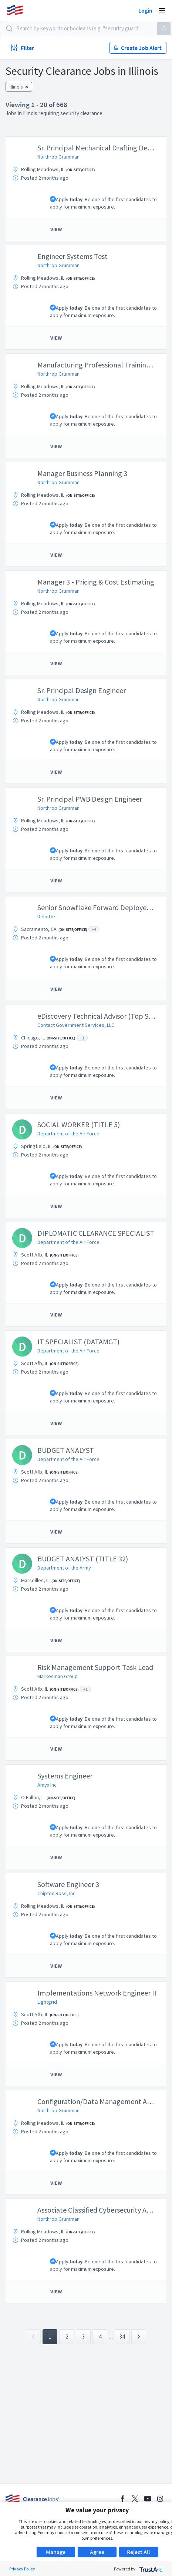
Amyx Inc (47, 1784)
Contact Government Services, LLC (75, 1025)
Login (145, 10)
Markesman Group (57, 1676)
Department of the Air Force (68, 1133)
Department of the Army (64, 1567)
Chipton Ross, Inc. (57, 1893)
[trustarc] (150, 2569)
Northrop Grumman (58, 156)
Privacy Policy (22, 2569)
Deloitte (46, 916)
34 (122, 2336)
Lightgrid (47, 2001)
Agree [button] (97, 2552)
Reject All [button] (138, 2552)
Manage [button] (55, 2552)
